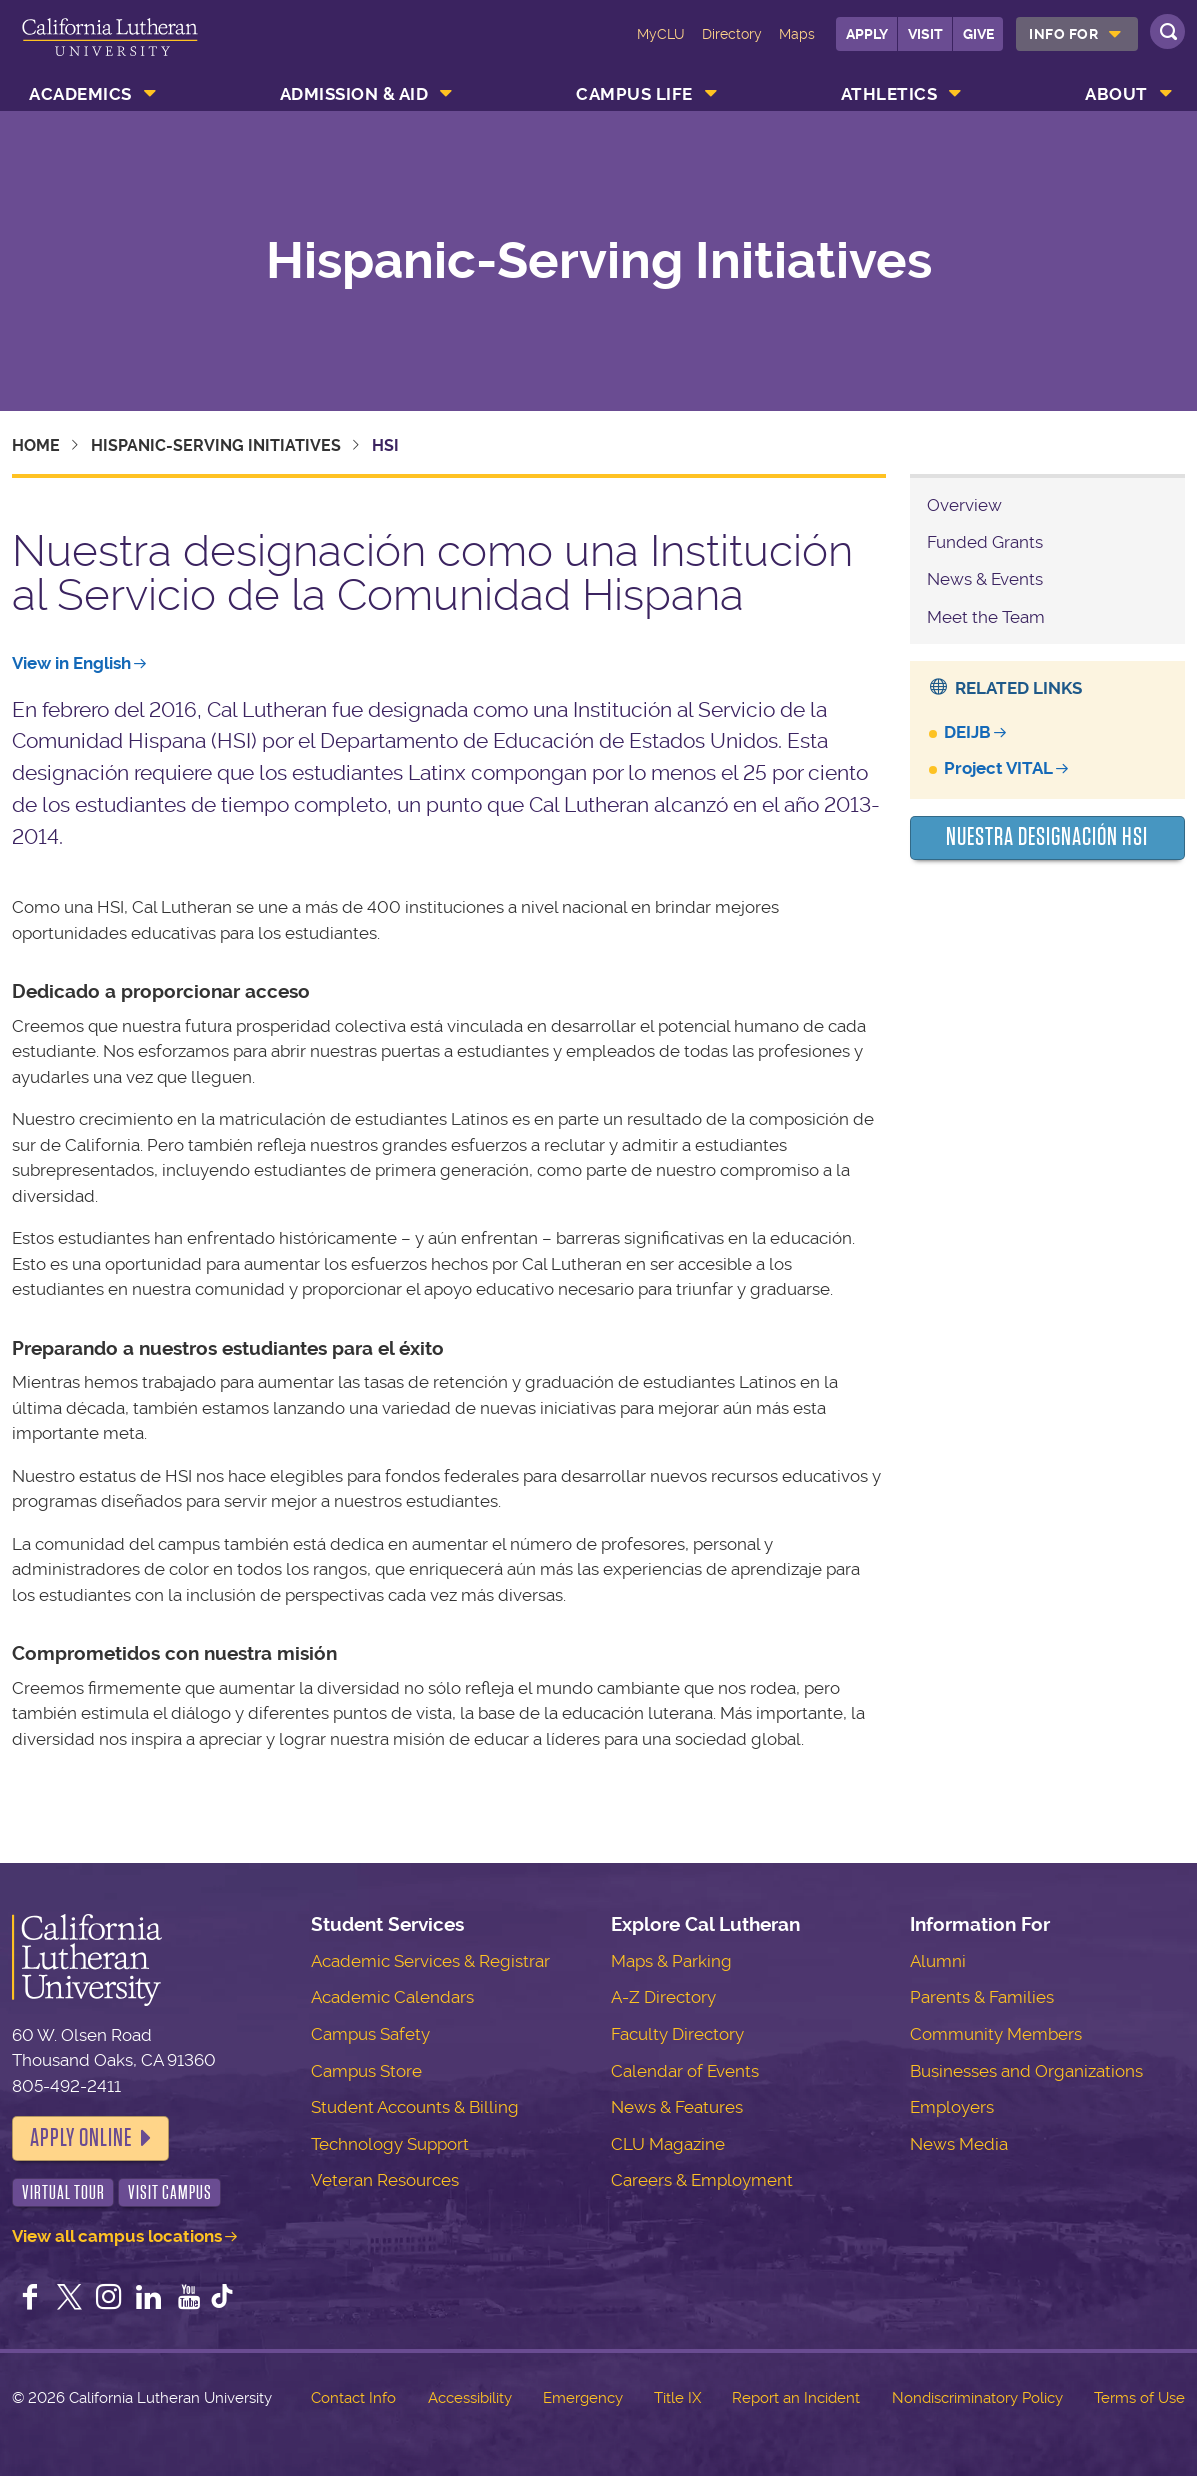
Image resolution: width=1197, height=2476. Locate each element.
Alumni (938, 1961)
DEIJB (967, 732)
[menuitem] (1077, 34)
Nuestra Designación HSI (1047, 837)
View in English (71, 663)
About (1116, 94)
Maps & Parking (671, 1961)
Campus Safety (370, 2034)
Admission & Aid (354, 94)
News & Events (985, 579)
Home (36, 445)
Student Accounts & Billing (415, 2107)
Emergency (583, 2398)
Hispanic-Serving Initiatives (599, 261)
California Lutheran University (110, 48)
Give (978, 34)
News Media (959, 2144)
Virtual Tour (63, 2192)
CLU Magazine (668, 2144)
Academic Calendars (392, 1997)
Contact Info (353, 2398)
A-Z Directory (663, 1997)
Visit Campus (170, 2192)
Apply (867, 34)
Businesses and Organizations (1026, 2071)
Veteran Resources (385, 2180)
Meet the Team (986, 617)
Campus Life (634, 94)
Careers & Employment (702, 2180)
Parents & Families (982, 1997)
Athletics (889, 94)
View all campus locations (117, 2236)
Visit (925, 34)
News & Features (677, 2107)
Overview (964, 505)
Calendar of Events (685, 2071)
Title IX (677, 2398)
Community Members (996, 2034)
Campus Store (366, 2071)
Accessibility (470, 2398)
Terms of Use (1139, 2398)
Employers (952, 2107)
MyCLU (661, 34)
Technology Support (390, 2144)
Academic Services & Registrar (430, 1961)
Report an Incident (796, 2398)
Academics (80, 94)
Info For (1063, 34)
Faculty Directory (677, 2034)
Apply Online (81, 2138)
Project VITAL (998, 768)
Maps (797, 34)
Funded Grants (985, 542)
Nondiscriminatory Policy (977, 2398)
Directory (732, 34)
